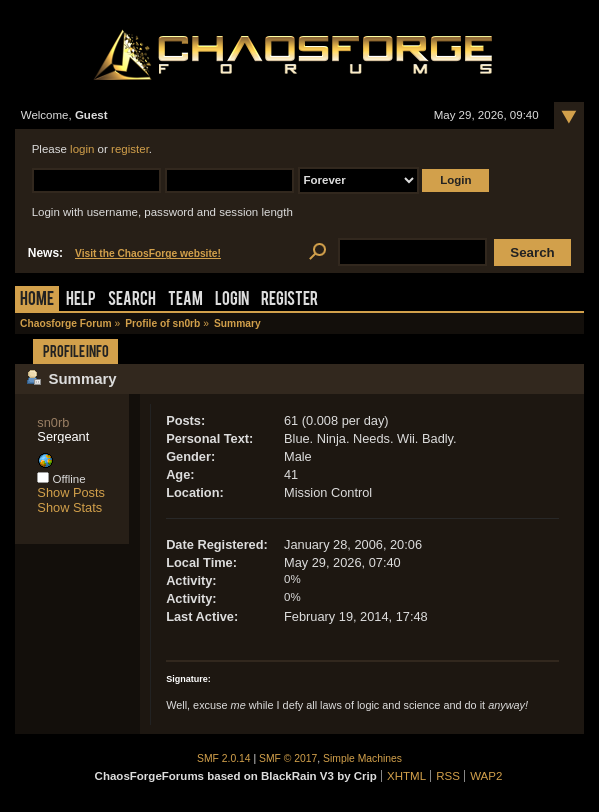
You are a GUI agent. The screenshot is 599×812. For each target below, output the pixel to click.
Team (185, 300)
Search (132, 300)
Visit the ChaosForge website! (148, 253)
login (82, 149)
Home (37, 300)
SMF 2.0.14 (224, 758)
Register (289, 300)
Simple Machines (362, 758)
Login (232, 300)
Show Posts (71, 492)
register (130, 149)
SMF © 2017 (288, 758)
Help (81, 300)
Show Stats (69, 507)
